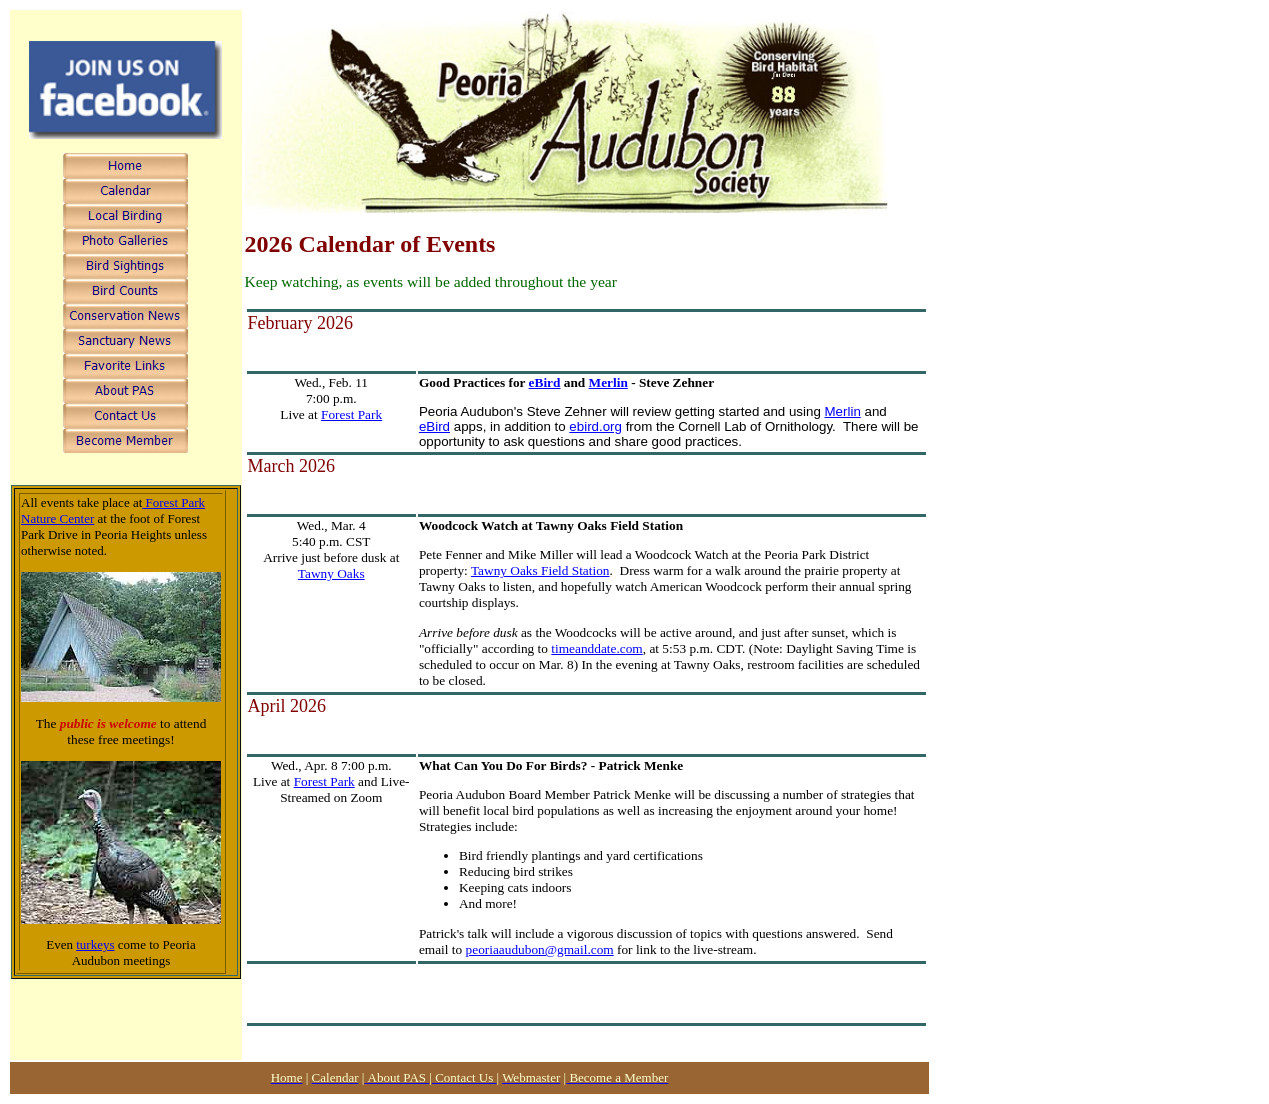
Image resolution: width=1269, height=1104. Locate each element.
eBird (545, 382)
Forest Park (351, 414)
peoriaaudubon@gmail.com (540, 949)
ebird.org (595, 426)
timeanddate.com (596, 648)
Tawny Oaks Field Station (540, 570)
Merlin (608, 382)
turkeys (95, 944)
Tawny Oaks (331, 573)
